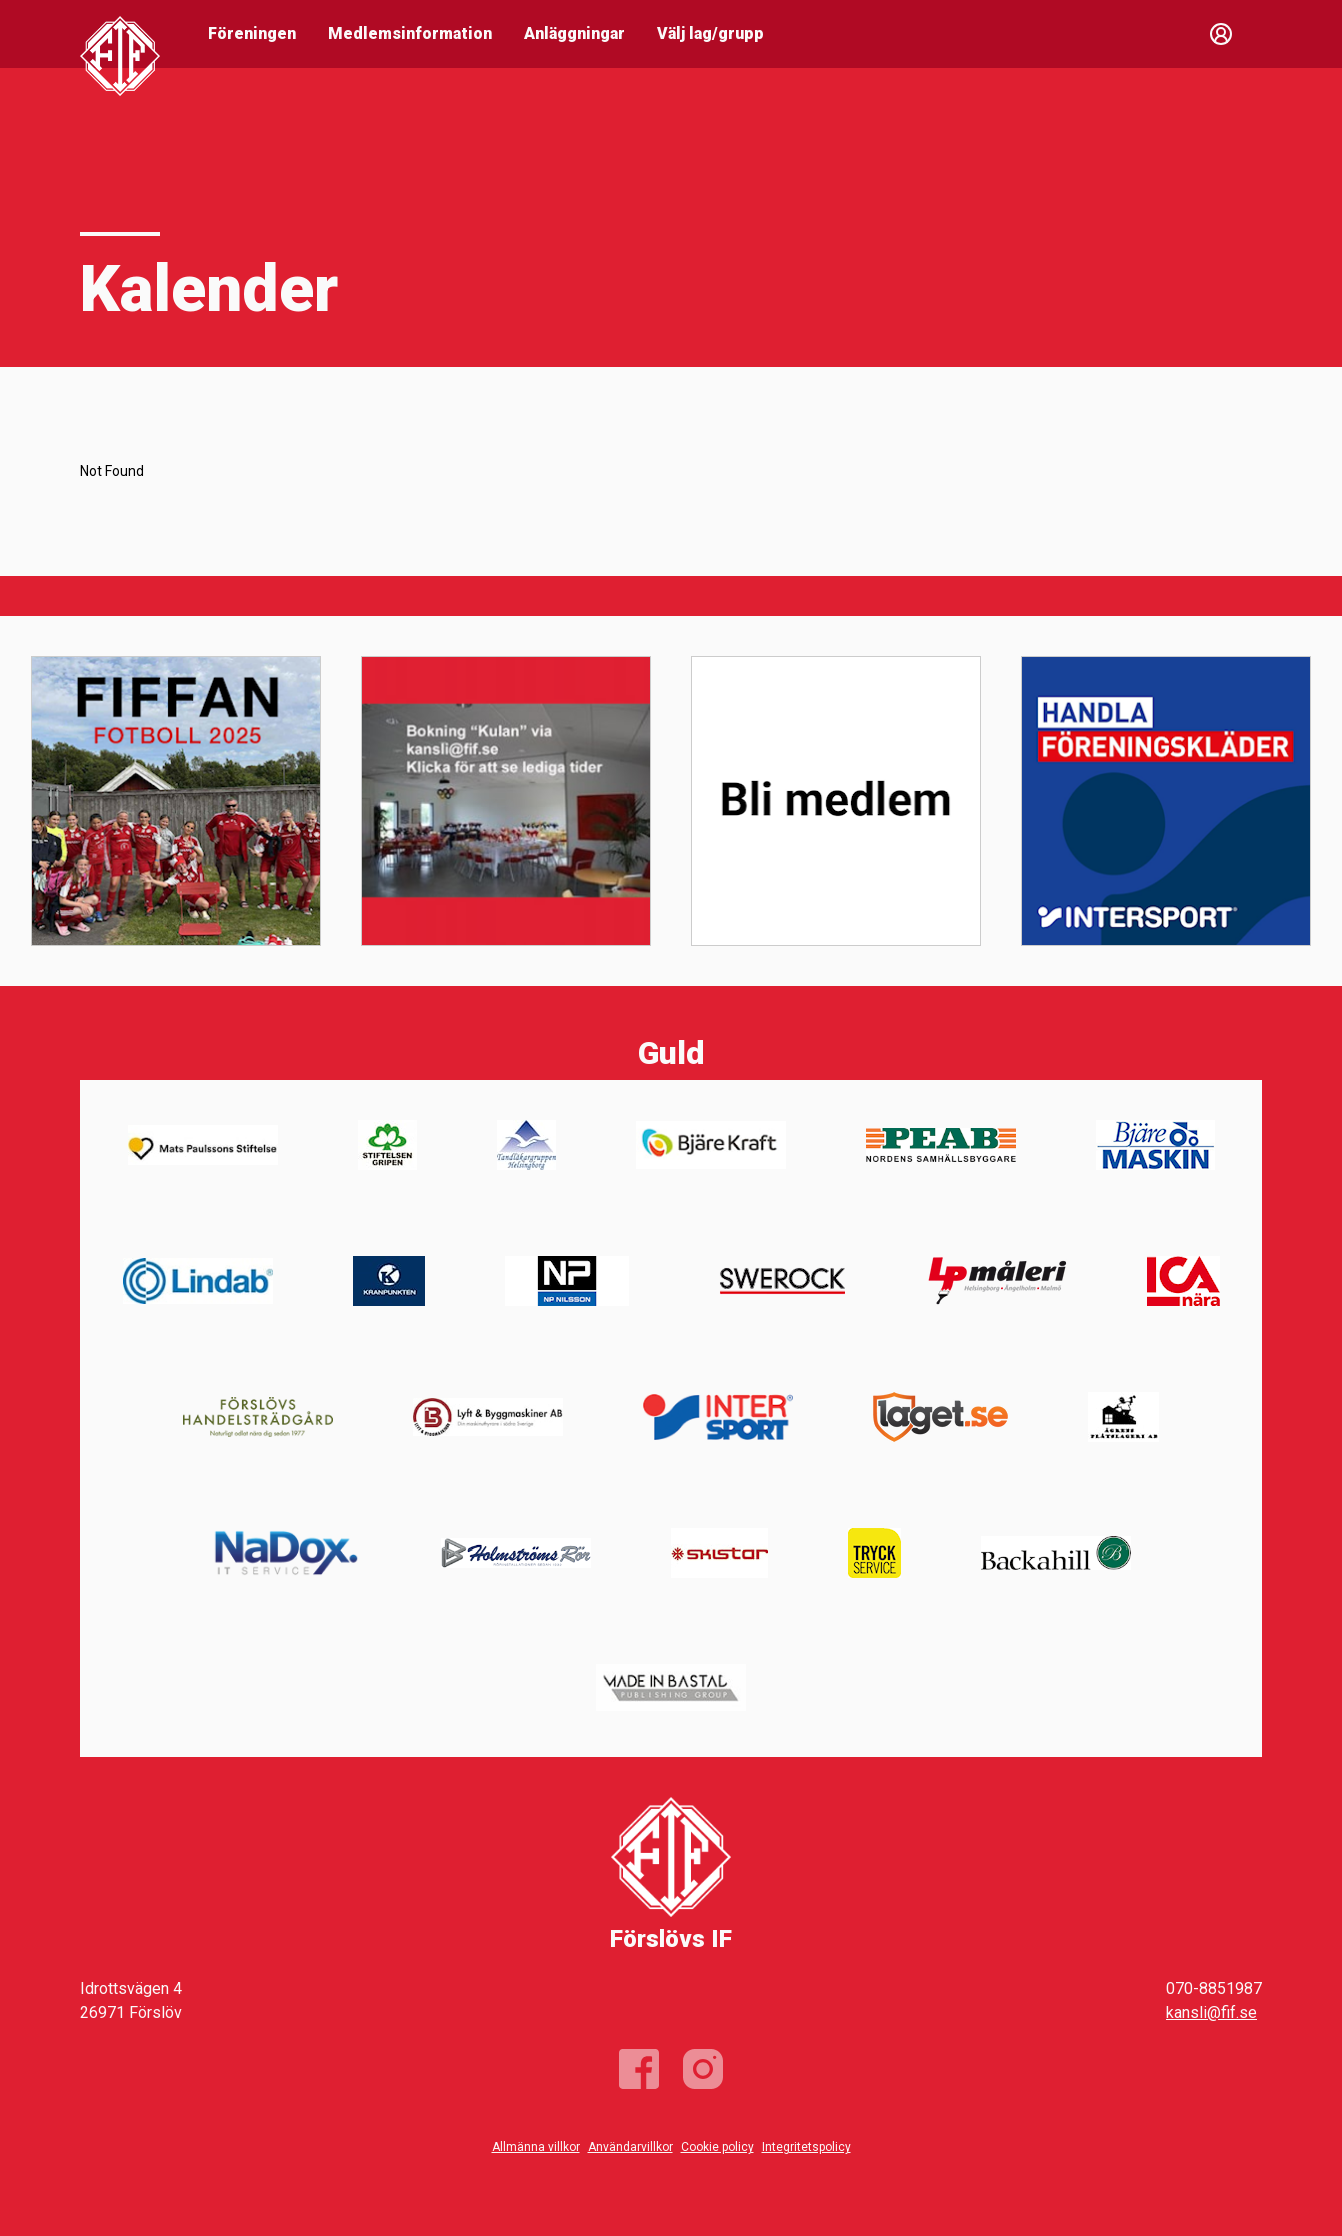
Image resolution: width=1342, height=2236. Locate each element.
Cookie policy (717, 2147)
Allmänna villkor (536, 2147)
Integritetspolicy (806, 2147)
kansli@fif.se (1211, 2012)
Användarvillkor (630, 2147)
